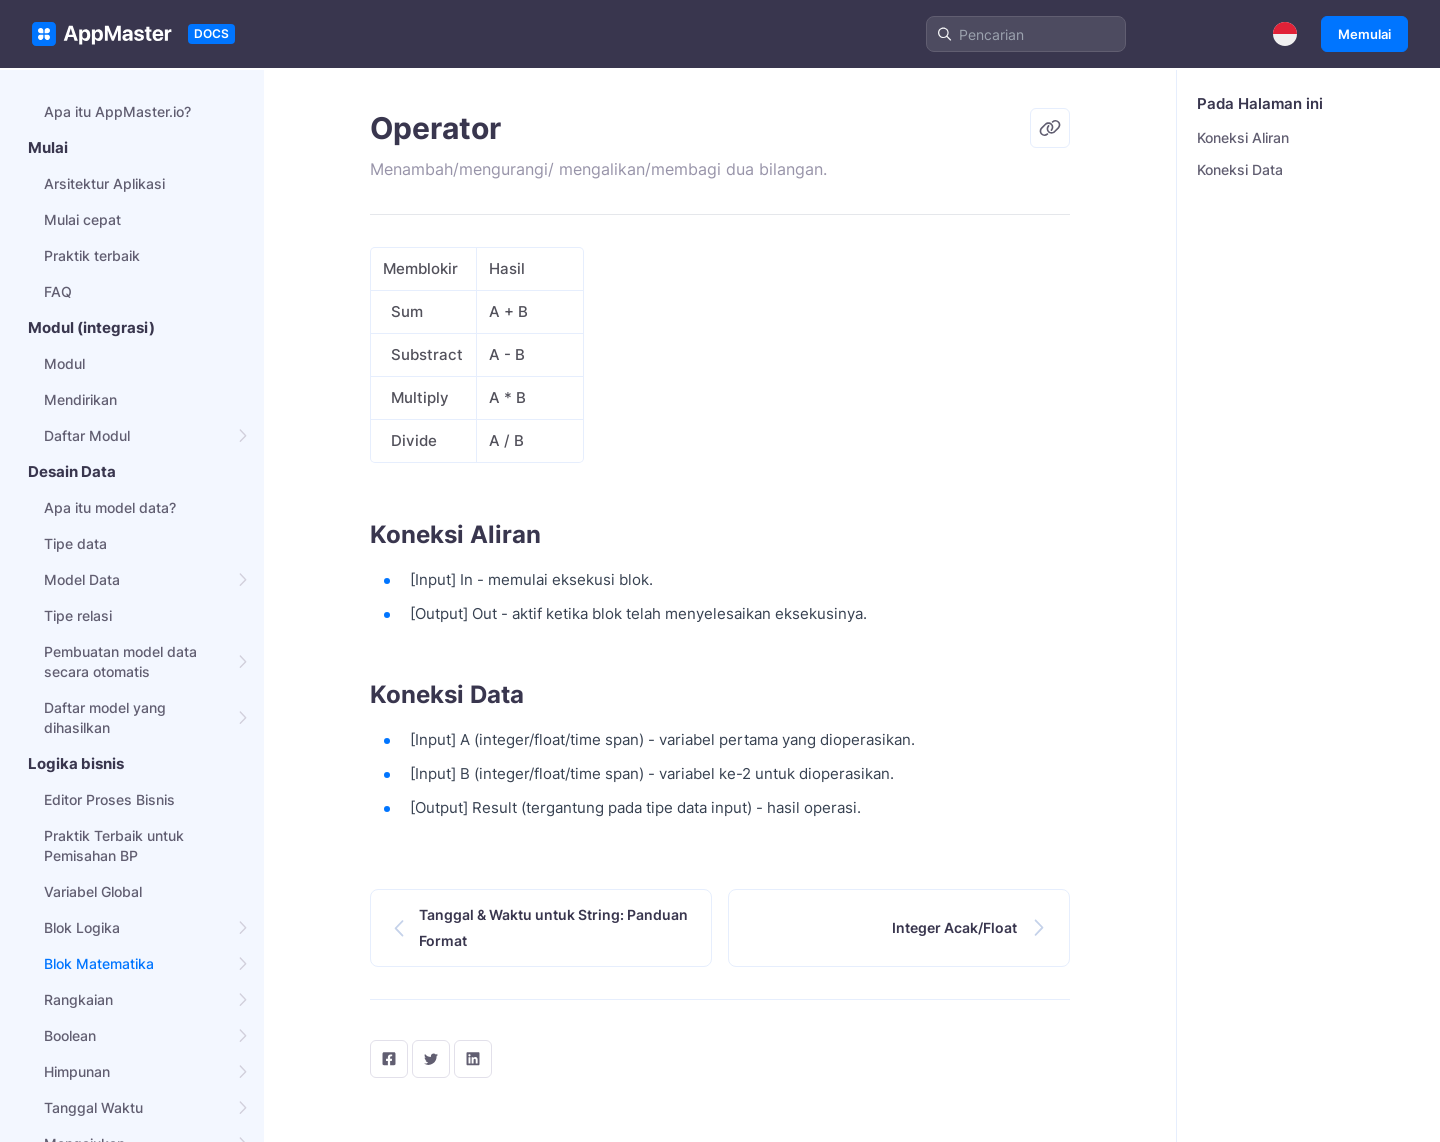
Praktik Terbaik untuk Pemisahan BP (114, 845)
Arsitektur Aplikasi (104, 183)
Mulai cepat (82, 219)
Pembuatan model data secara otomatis (120, 661)
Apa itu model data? (110, 507)
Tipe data (75, 543)
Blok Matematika (99, 963)
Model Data (82, 579)
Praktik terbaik (92, 255)
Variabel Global (93, 891)
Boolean (70, 1035)
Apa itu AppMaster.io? (117, 111)
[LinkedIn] (473, 1059)
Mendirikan (80, 399)
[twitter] (431, 1059)
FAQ (58, 291)
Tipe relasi (78, 615)
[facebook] (389, 1059)
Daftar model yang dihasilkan (105, 717)
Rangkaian (78, 999)
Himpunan (77, 1071)
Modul (64, 363)
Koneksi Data (1240, 169)
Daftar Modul (87, 435)
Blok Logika (82, 927)
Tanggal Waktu (93, 1107)
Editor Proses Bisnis (109, 799)
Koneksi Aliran (1243, 137)
